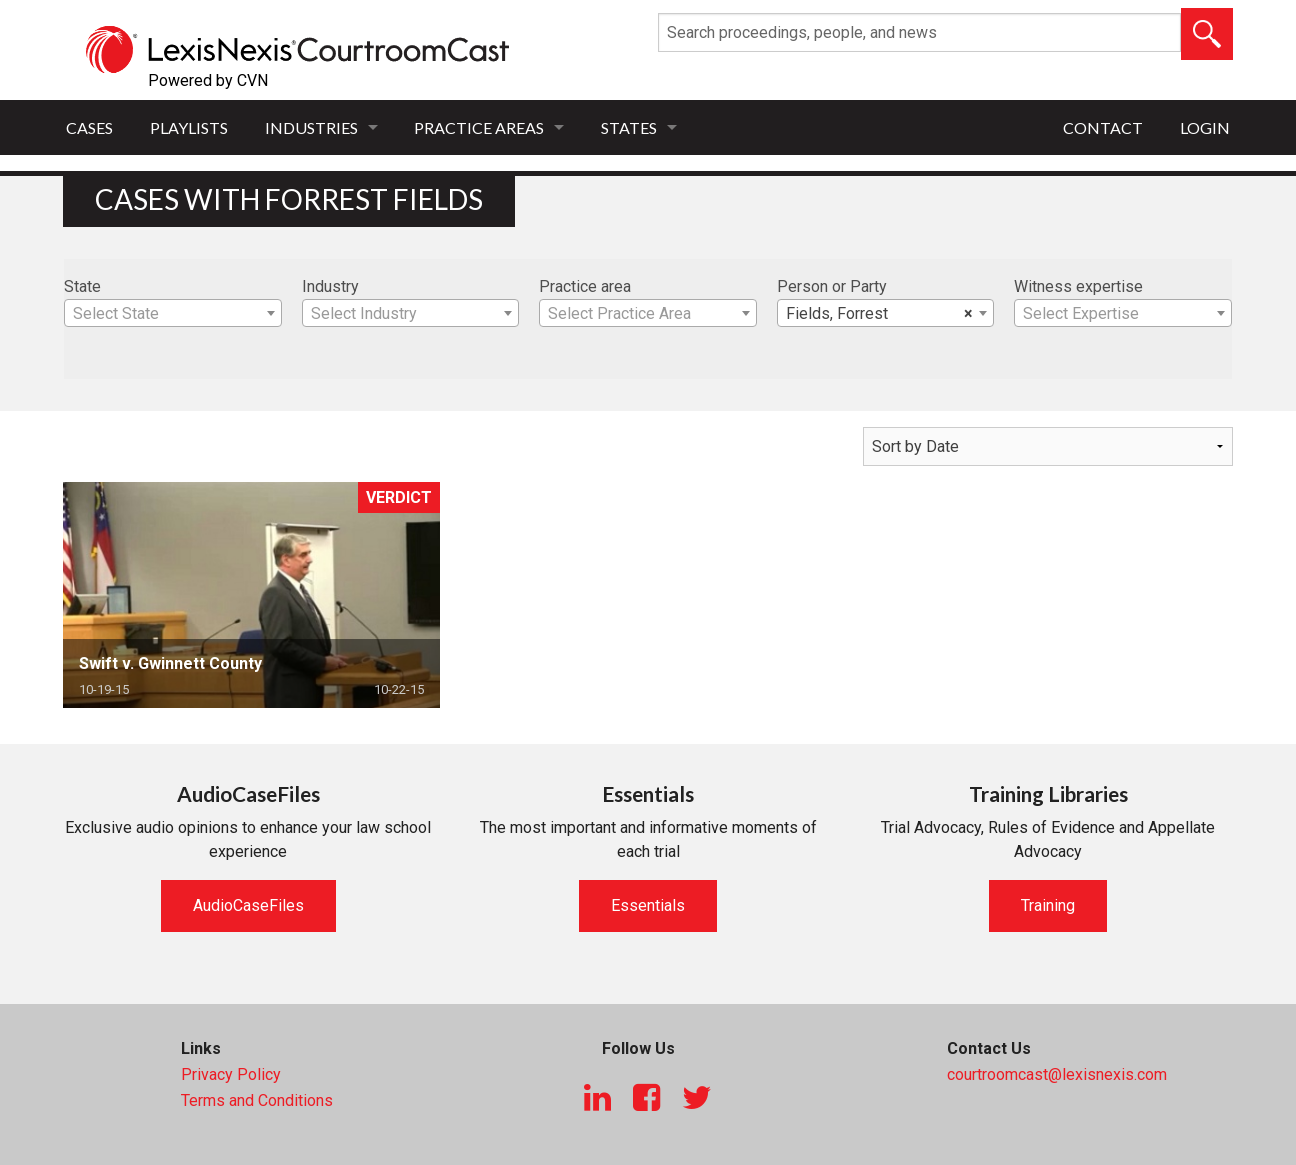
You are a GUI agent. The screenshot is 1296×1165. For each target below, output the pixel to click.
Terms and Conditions (257, 1100)
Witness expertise (1078, 286)
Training (1048, 905)
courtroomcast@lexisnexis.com (1057, 1074)
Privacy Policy (231, 1074)
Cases (89, 127)
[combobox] (173, 313)
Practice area (585, 286)
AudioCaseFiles (248, 905)
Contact (1103, 127)
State (82, 286)
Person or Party (832, 286)
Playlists (189, 127)
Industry (330, 286)
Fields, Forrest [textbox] (880, 314)
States (629, 127)
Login (1205, 127)
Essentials (648, 905)
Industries (311, 127)
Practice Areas (479, 127)
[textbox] (173, 314)
